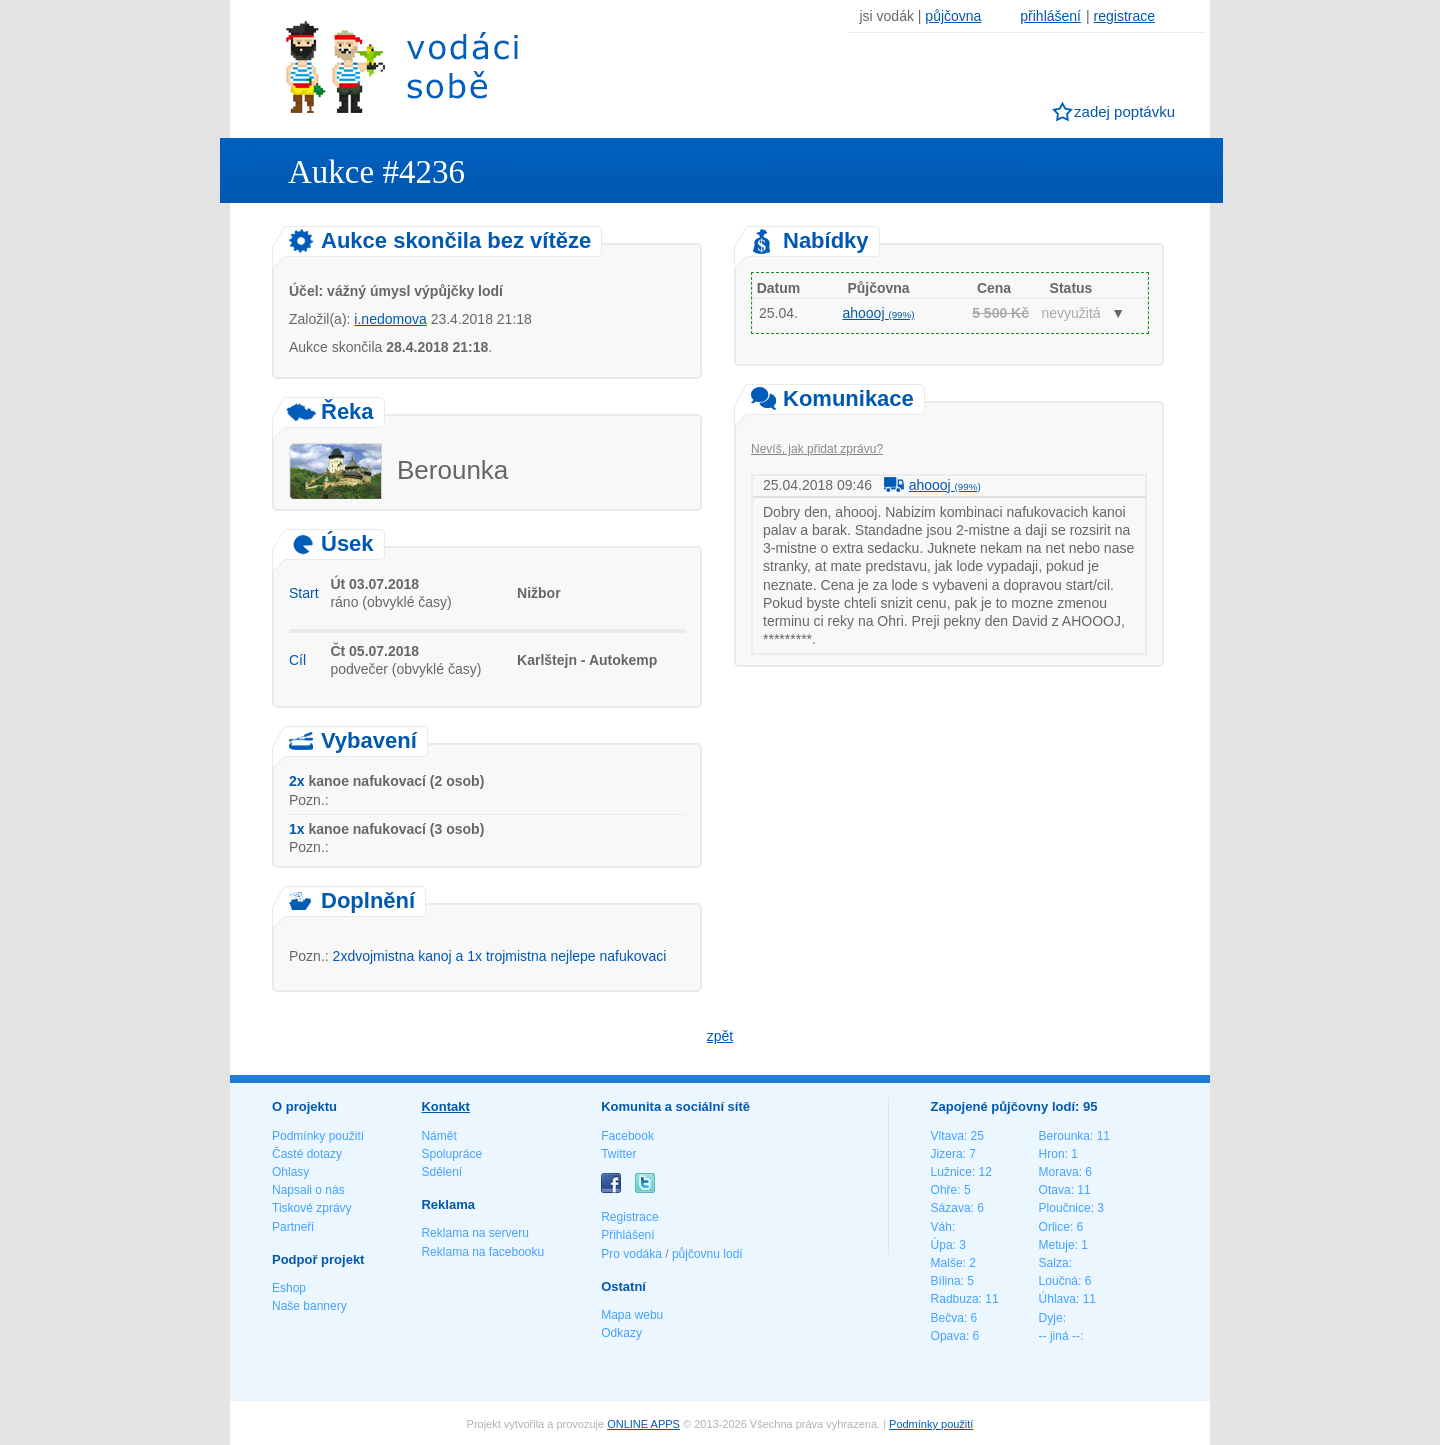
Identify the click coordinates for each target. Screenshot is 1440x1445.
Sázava (951, 1208)
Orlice (1054, 1227)
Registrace (629, 1217)
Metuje (1057, 1245)
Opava (948, 1336)
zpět (720, 1036)
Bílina (946, 1281)
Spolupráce (451, 1154)
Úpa (942, 1245)
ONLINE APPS (643, 1424)
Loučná (1058, 1281)
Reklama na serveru (474, 1233)
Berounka (1064, 1136)
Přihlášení (627, 1235)
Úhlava (1057, 1299)
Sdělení (441, 1172)
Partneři (293, 1227)
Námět (438, 1136)
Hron (1052, 1154)
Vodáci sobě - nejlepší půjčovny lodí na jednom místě (402, 66)
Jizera (947, 1154)
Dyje (1051, 1318)
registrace (1124, 16)
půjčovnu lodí (707, 1254)
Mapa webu (632, 1315)
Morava (1059, 1172)
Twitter (618, 1154)
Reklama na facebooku (482, 1252)
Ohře (944, 1190)
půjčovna (953, 16)
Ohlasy (290, 1172)
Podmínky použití (318, 1136)
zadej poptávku (1124, 111)
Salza (1054, 1263)
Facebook (627, 1136)
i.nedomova (390, 319)
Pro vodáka (631, 1254)
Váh (941, 1227)
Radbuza (955, 1299)
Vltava (947, 1136)
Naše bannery (309, 1306)
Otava (1055, 1190)
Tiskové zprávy (312, 1208)
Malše (947, 1263)
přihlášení (1050, 16)
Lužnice (951, 1172)
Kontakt (445, 1106)
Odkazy (621, 1333)
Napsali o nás (308, 1190)
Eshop (289, 1288)
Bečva (947, 1318)
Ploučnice (1065, 1208)
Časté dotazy (307, 1154)
